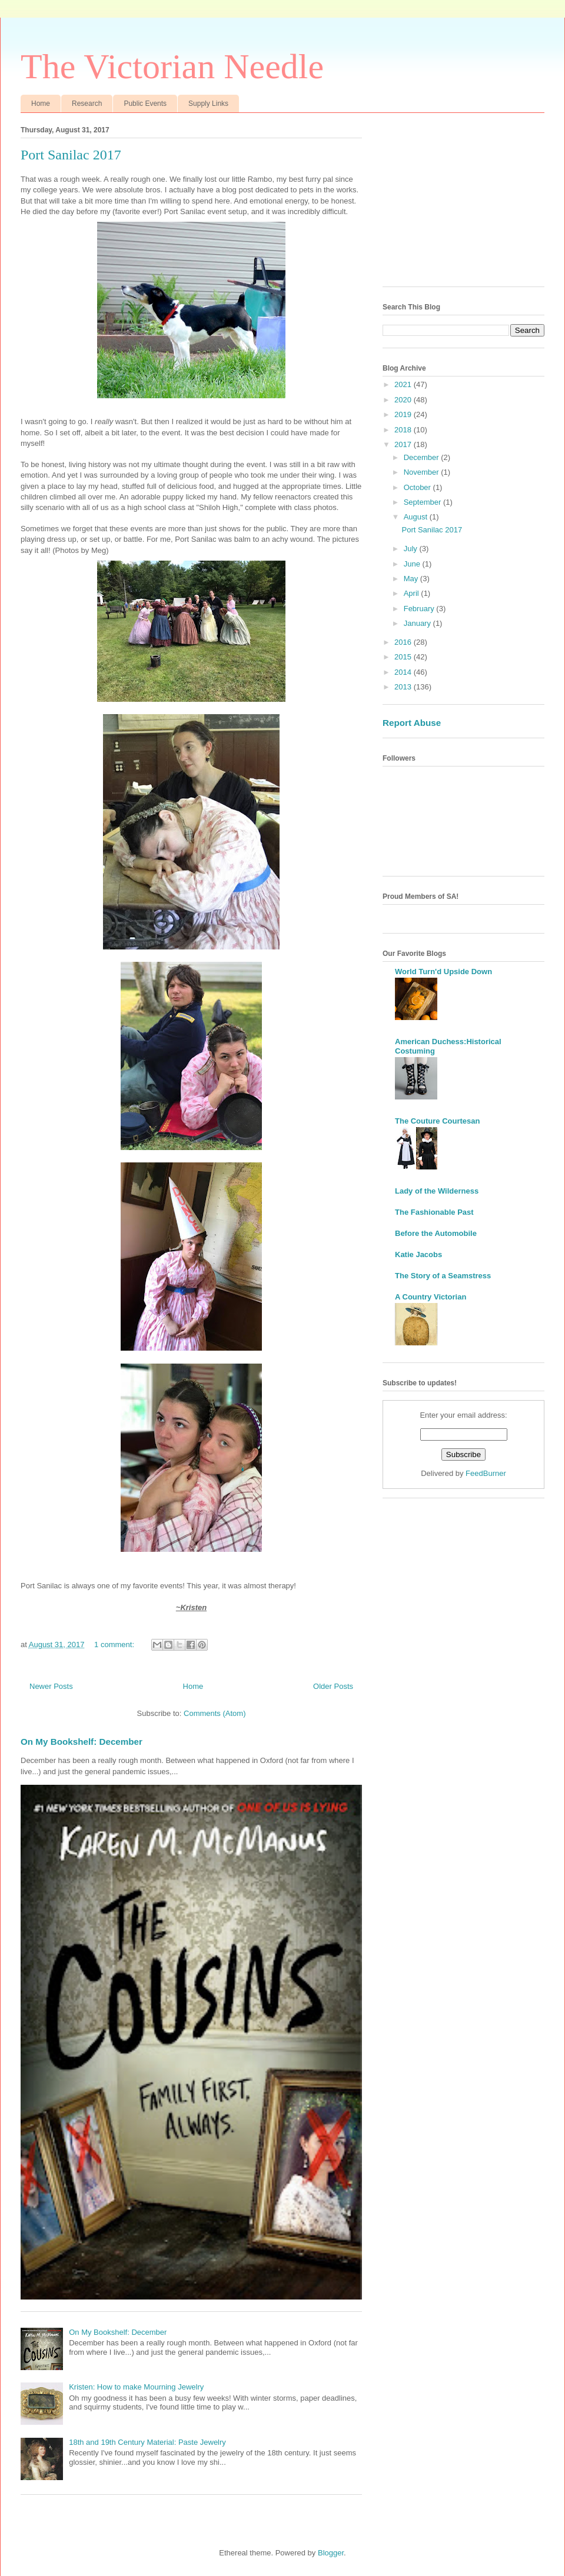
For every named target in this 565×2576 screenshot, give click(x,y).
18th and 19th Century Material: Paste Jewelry (147, 2442)
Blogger (331, 2552)
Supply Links (208, 103)
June (413, 563)
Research (87, 103)
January (418, 623)
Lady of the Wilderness (436, 1191)
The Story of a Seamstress (443, 1275)
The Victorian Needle (172, 66)
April (412, 593)
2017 (404, 444)
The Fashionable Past (434, 1212)
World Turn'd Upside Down (443, 971)
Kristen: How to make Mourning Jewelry (136, 2386)
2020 (404, 399)
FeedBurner (486, 1473)
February (420, 608)
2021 (404, 384)
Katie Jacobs (418, 1254)
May (412, 578)
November (422, 472)
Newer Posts (51, 1686)
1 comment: (115, 1644)
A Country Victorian (430, 1296)
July (412, 548)
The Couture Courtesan (437, 1121)
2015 (404, 656)
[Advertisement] (463, 204)
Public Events (145, 103)
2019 (404, 414)
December (422, 457)
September (423, 502)
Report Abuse (412, 723)
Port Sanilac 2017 (71, 154)
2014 (404, 672)
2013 (404, 686)
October (418, 487)
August (417, 516)
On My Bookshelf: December (81, 1742)
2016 (404, 642)
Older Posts (333, 1686)
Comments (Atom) (214, 1713)
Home (40, 103)
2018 (404, 429)
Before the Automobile (436, 1233)
